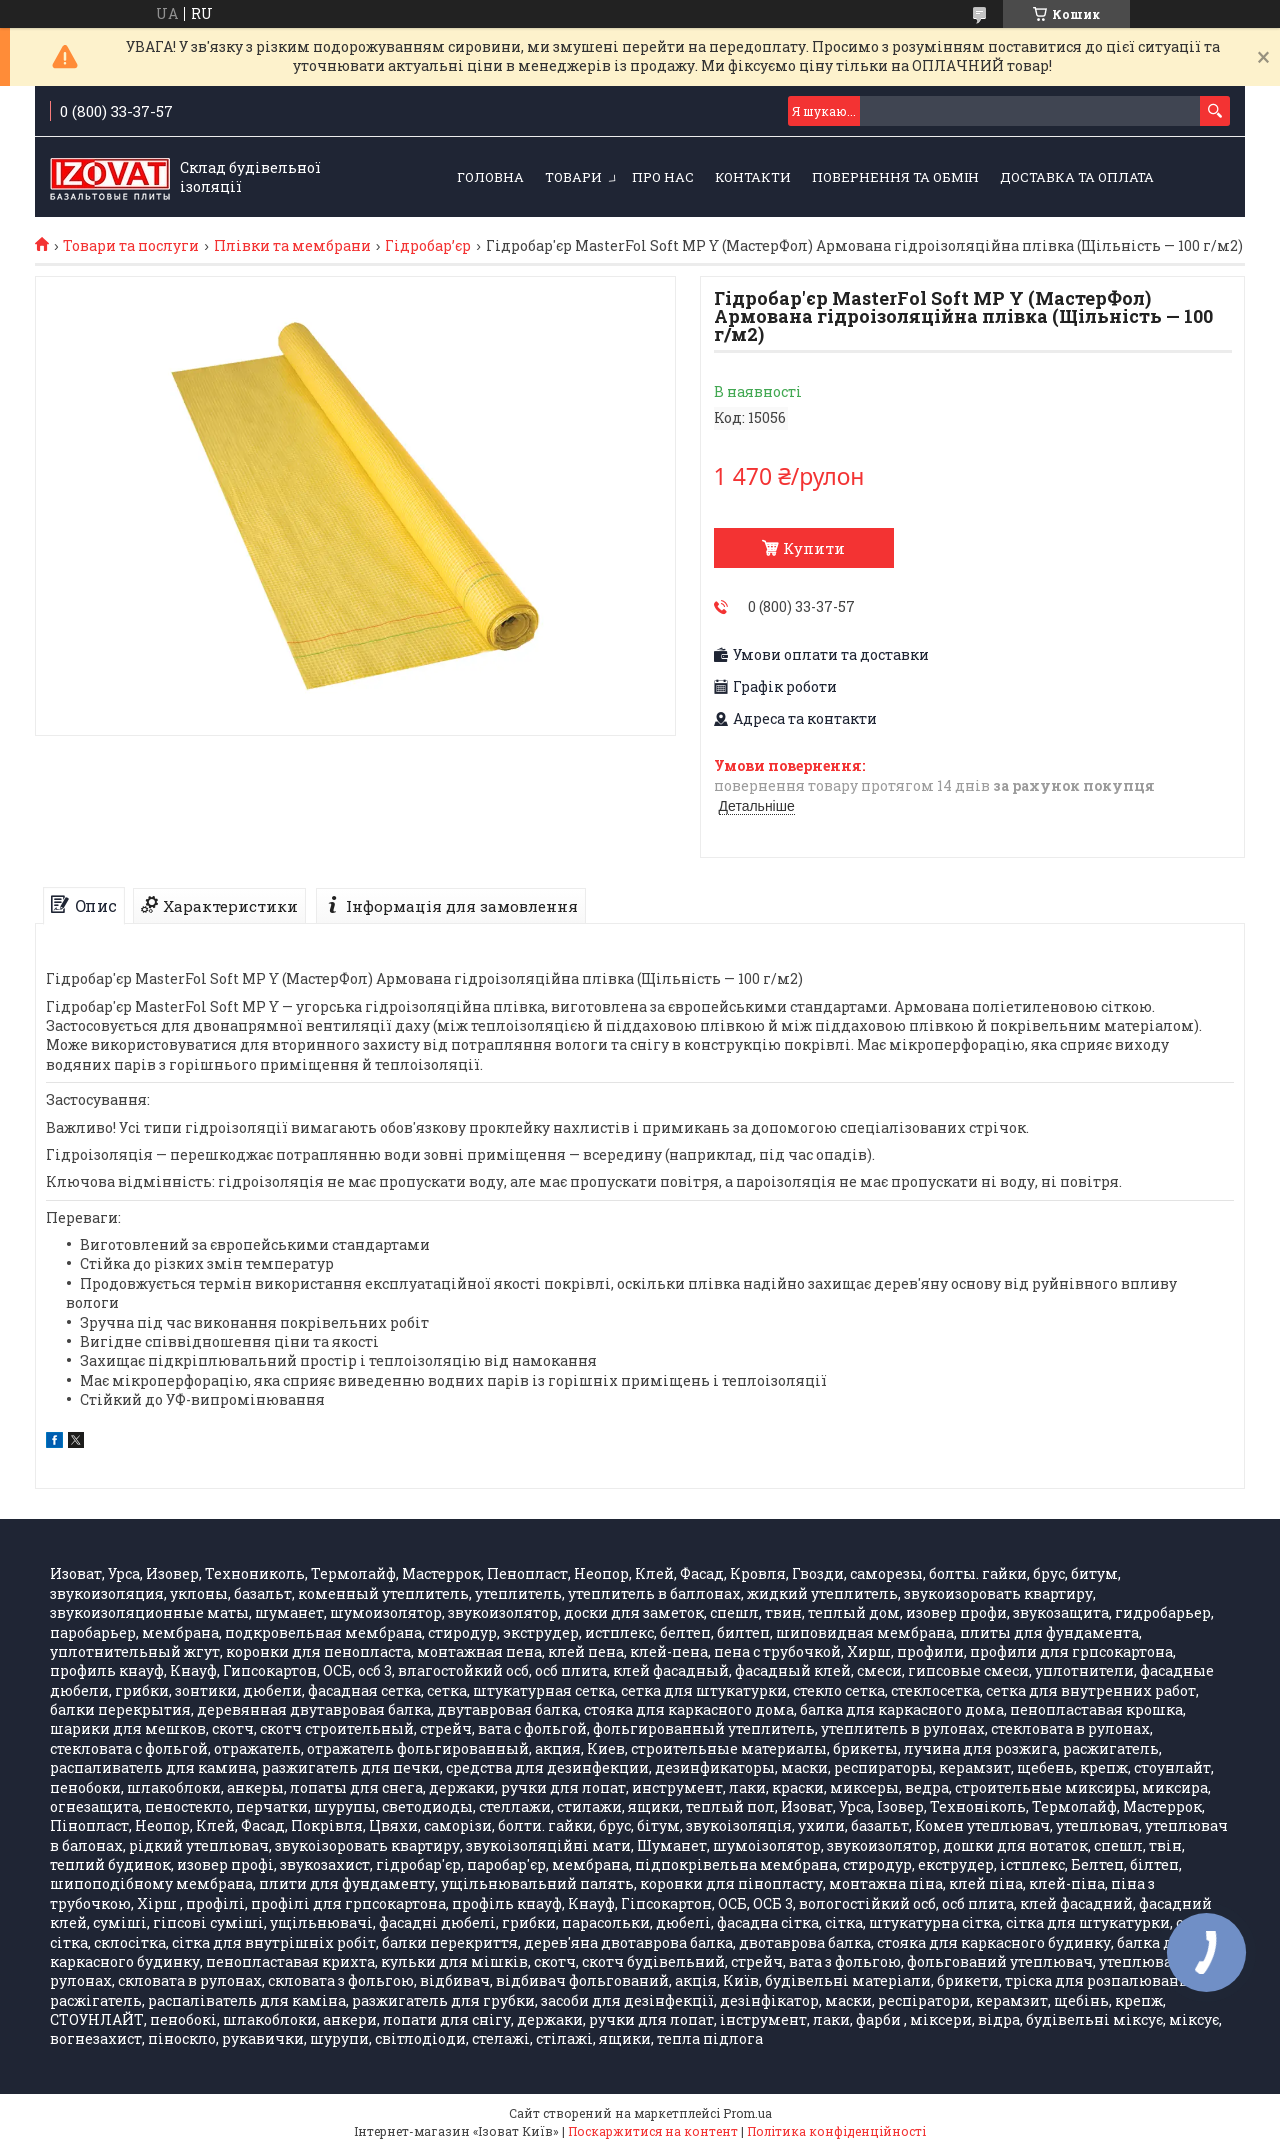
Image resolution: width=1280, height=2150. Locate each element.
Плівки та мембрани (292, 246)
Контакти (753, 177)
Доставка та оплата (1077, 177)
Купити (814, 548)
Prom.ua (747, 2113)
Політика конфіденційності (836, 2131)
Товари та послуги (131, 246)
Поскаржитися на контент (653, 2131)
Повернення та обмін (895, 177)
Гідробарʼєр (428, 246)
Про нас (663, 177)
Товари (573, 177)
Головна (490, 177)
